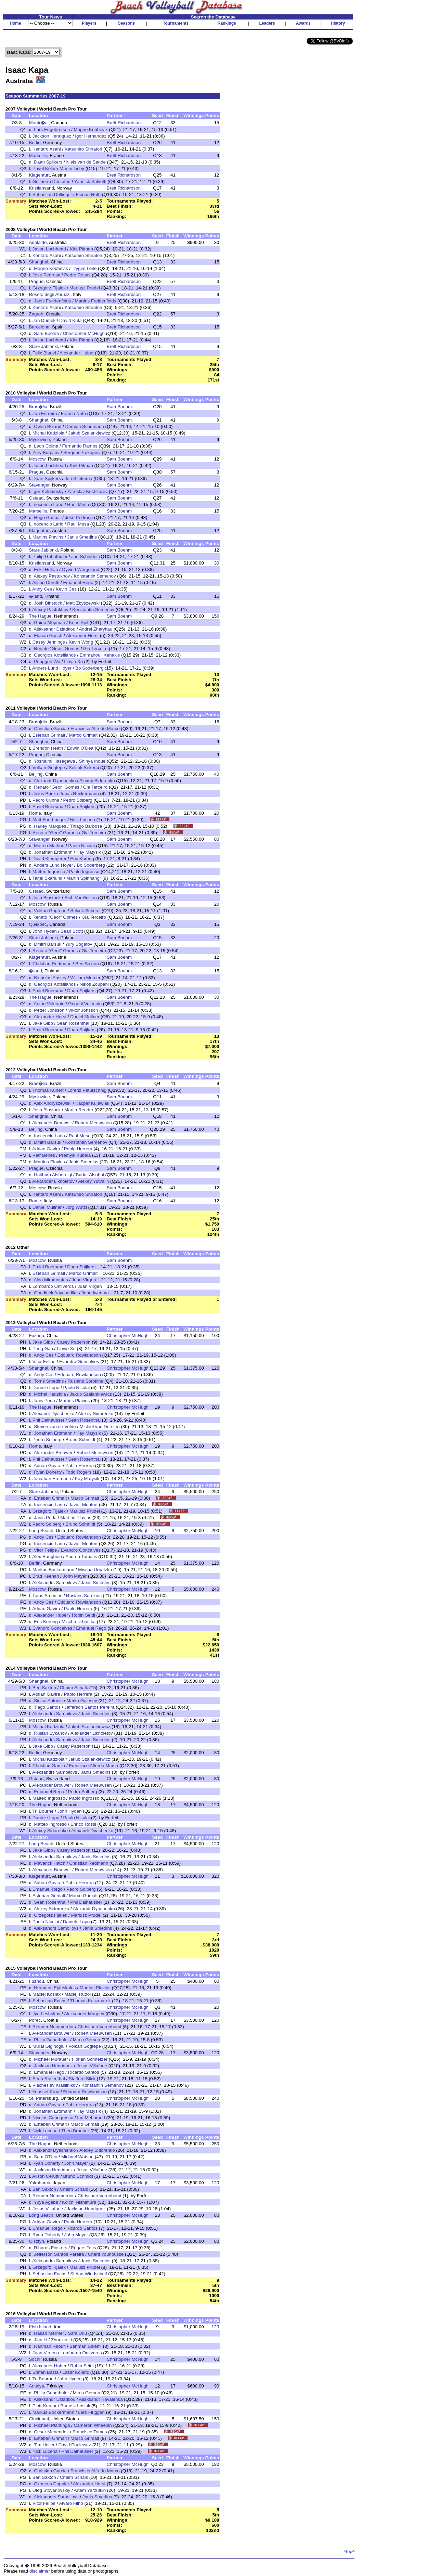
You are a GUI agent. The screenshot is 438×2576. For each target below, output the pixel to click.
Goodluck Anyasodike (56, 1292)
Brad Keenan (46, 1576)
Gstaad (36, 498)
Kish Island (40, 2326)
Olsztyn (36, 2241)
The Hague (40, 616)
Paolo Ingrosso (84, 871)
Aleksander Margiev (84, 2013)
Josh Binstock (48, 603)
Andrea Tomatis (81, 1556)
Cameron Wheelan (93, 2425)
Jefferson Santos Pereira (89, 1707)
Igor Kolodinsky (48, 491)
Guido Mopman (49, 622)
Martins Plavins (48, 537)
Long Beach (41, 1530)
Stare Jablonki (43, 346)
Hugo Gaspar (47, 517)
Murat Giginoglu (49, 2046)
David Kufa (70, 320)
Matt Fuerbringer (49, 819)
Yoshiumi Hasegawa (54, 761)
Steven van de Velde (55, 1426)
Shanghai (38, 261)
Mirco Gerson (86, 2039)
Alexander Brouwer (51, 1122)
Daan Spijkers (48, 162)
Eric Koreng (82, 858)
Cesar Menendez (51, 2431)
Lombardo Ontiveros (53, 1286)
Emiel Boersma (48, 806)
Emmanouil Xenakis (100, 655)
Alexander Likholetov (53, 1181)
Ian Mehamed (91, 2117)
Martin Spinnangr (83, 878)
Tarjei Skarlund (48, 878)
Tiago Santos (47, 1707)
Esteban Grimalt (49, 735)
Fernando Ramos (80, 446)
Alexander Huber (77, 352)
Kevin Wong (81, 642)
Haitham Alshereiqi (53, 1174)
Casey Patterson (74, 1342)
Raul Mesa (78, 504)
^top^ (349, 2551)
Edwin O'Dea (80, 748)
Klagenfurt (39, 175)
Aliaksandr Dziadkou (55, 629)
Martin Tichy (72, 168)
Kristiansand (41, 188)
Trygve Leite (84, 268)
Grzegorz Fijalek (49, 287)
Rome (35, 813)
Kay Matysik (88, 852)
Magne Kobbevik (91, 129)
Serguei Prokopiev (82, 452)
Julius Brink (44, 793)
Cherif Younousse (106, 2254)
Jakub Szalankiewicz (89, 433)
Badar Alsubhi (90, 1174)
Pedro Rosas (77, 274)
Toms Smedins (49, 1381)
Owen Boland (47, 426)
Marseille (38, 155)
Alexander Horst (82, 635)
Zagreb (36, 313)
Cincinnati (39, 2418)
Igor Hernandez (90, 136)
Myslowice (39, 439)
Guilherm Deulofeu (51, 181)
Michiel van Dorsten (100, 1426)
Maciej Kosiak (47, 1994)
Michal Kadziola (48, 433)
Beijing (35, 774)
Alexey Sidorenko (97, 780)
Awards (303, 23)
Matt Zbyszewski (83, 603)
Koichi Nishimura (79, 2202)
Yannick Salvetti (90, 181)
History (338, 23)
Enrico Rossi (83, 1824)
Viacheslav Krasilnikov (55, 2085)
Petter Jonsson (49, 1010)
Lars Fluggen (91, 2412)
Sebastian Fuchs (49, 2000)
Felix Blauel (44, 352)
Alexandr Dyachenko (55, 780)
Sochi (34, 2359)
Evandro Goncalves (79, 1361)
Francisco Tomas (90, 2431)
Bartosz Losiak (75, 2405)
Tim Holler (44, 2444)
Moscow (37, 459)
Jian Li (40, 2339)
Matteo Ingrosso (49, 871)
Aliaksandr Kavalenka (101, 2399)
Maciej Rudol (77, 1994)
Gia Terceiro (95, 648)
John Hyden (45, 931)
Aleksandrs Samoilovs (54, 1582)
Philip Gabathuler (50, 556)
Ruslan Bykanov (50, 1733)
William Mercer (85, 977)
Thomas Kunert (48, 1090)
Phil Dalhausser (48, 1420)
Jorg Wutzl (76, 1207)
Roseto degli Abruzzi (49, 294)
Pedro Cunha (46, 800)
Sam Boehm (46, 333)
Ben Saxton (87, 963)
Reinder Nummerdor (53, 2026)
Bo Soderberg (89, 668)
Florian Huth (88, 194)
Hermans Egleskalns (55, 1987)
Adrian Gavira (46, 1148)
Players (89, 23)
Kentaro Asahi (47, 149)
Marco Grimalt (83, 735)
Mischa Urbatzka (95, 1569)
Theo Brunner (75, 2130)
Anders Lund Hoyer (52, 668)
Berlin (34, 142)
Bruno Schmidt (80, 1439)
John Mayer (75, 1576)
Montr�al (38, 122)
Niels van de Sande (86, 162)
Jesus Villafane (92, 2065)
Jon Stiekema (78, 478)
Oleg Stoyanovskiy (51, 2490)
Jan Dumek (44, 320)
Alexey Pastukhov (52, 576)
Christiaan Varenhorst (99, 2026)
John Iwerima (95, 1292)
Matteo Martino (49, 845)
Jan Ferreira (45, 413)
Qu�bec (38, 924)
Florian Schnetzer (89, 2059)
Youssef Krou (46, 2091)
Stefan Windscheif (88, 2273)
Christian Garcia (50, 728)
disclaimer (39, 2571)
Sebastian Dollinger (52, 194)
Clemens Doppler (51, 2483)
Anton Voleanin (49, 1003)
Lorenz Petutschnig (86, 1090)
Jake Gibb (43, 1023)
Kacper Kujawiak (92, 1103)
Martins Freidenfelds (95, 300)
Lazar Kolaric (75, 2372)
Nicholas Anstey (50, 977)
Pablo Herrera (78, 1148)
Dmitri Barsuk (47, 944)
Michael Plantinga (52, 2425)
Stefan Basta (46, 2372)
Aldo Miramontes (51, 1279)
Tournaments (176, 23)
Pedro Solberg (77, 800)
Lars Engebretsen (52, 129)
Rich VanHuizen (80, 897)
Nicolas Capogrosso (53, 2117)
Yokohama (39, 2182)
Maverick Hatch (49, 1863)
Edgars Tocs (83, 2247)
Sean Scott (72, 931)
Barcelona (39, 326)
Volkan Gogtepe (49, 767)
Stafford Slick (82, 2078)
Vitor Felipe (44, 1361)
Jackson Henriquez (52, 136)
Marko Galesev (81, 1700)
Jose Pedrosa (47, 274)
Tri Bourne (43, 1811)
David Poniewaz (74, 2444)
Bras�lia (38, 406)
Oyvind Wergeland (80, 569)
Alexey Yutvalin (93, 1181)
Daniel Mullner (84, 1016)
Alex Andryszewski (53, 1103)
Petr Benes (44, 1155)
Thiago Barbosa (86, 826)
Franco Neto (73, 413)
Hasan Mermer (49, 2333)
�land (35, 596)
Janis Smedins (82, 537)
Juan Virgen (84, 1279)
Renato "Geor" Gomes (56, 648)
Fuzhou (36, 1335)
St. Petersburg (43, 2098)
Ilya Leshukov (47, 2013)
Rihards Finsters (50, 2247)
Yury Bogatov (46, 452)
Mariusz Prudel (84, 287)
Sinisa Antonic (48, 1700)
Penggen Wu (47, 661)
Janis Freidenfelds (52, 300)
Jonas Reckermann (79, 793)
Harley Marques (50, 826)
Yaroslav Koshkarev (87, 491)
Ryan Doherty (48, 1472)
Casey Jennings (49, 642)
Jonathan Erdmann (53, 852)
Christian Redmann (52, 963)
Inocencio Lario (48, 504)
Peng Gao (43, 1348)
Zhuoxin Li (61, 2339)
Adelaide (38, 242)
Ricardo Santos (83, 2072)
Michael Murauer (51, 2059)
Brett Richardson (124, 122)
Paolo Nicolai (81, 845)
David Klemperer (49, 858)
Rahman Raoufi (50, 2346)
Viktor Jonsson (83, 1010)
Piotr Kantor (44, 2405)
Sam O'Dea (45, 2156)
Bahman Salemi (85, 2346)
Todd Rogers (79, 1472)
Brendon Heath (48, 748)
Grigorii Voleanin (85, 1003)
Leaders (267, 23)
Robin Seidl (83, 1615)
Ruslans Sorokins (85, 1381)
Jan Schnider (84, 556)
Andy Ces (42, 589)
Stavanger (39, 485)
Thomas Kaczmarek (90, 2000)
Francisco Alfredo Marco (95, 728)
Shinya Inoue (92, 761)
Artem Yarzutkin (90, 2490)
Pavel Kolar (44, 168)
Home (15, 23)
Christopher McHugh (84, 333)
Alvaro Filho (71, 2503)
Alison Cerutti (45, 582)
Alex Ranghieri (47, 1556)
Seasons (126, 23)
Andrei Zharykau (95, 629)
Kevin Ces (66, 589)
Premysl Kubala (75, 1155)
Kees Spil (78, 622)
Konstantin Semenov (95, 576)
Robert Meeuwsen (93, 1122)
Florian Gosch (48, 635)
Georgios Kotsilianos (55, 655)
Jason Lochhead (49, 248)
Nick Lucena (82, 819)
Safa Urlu (77, 2333)
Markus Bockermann (53, 1569)
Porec (35, 2020)
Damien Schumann (84, 426)
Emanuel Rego (78, 582)
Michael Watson (77, 2156)
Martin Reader (78, 1109)
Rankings (227, 23)
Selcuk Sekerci (84, 767)
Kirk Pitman (81, 248)
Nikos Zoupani (94, 984)
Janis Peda (44, 1400)
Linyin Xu (73, 661)
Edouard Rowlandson (79, 1355)
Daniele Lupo (46, 1387)
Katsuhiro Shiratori (83, 149)
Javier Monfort (83, 1504)
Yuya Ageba (46, 2202)
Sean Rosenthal (73, 1023)
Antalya (36, 2386)
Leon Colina (46, 446)
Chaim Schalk (74, 1687)
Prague (36, 281)
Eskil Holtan (46, 569)
